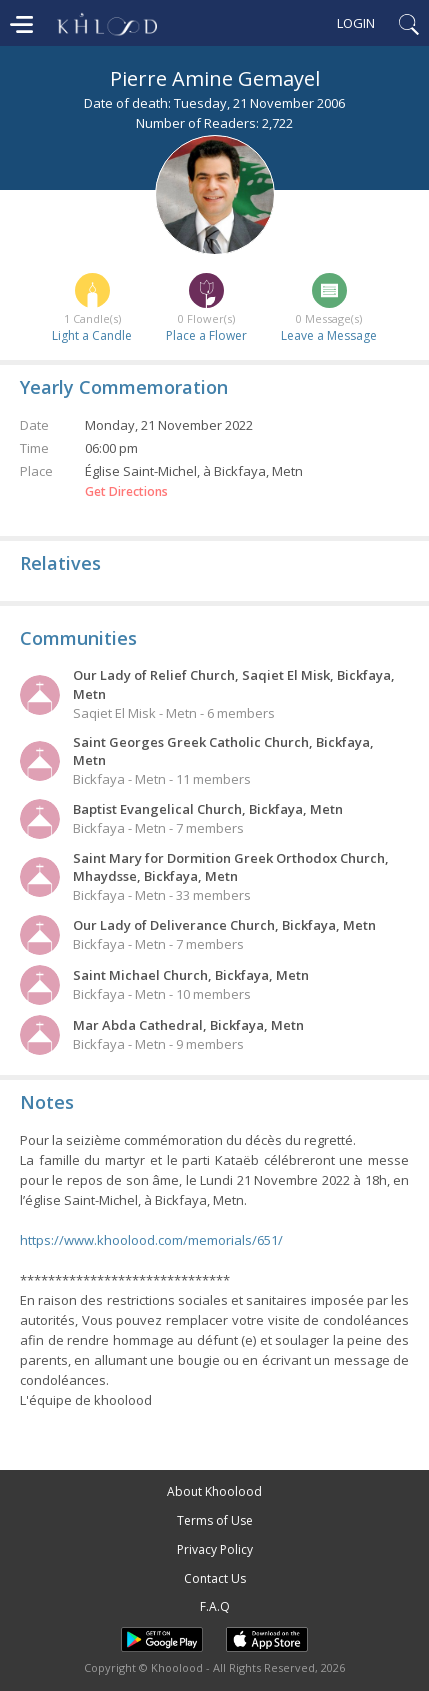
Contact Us (215, 1578)
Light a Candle (92, 335)
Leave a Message (329, 335)
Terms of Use (215, 1520)
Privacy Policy (215, 1549)
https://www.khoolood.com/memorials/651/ (151, 1240)
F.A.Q (215, 1606)
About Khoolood (214, 1491)
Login (356, 23)
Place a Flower (206, 335)
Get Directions (126, 492)
